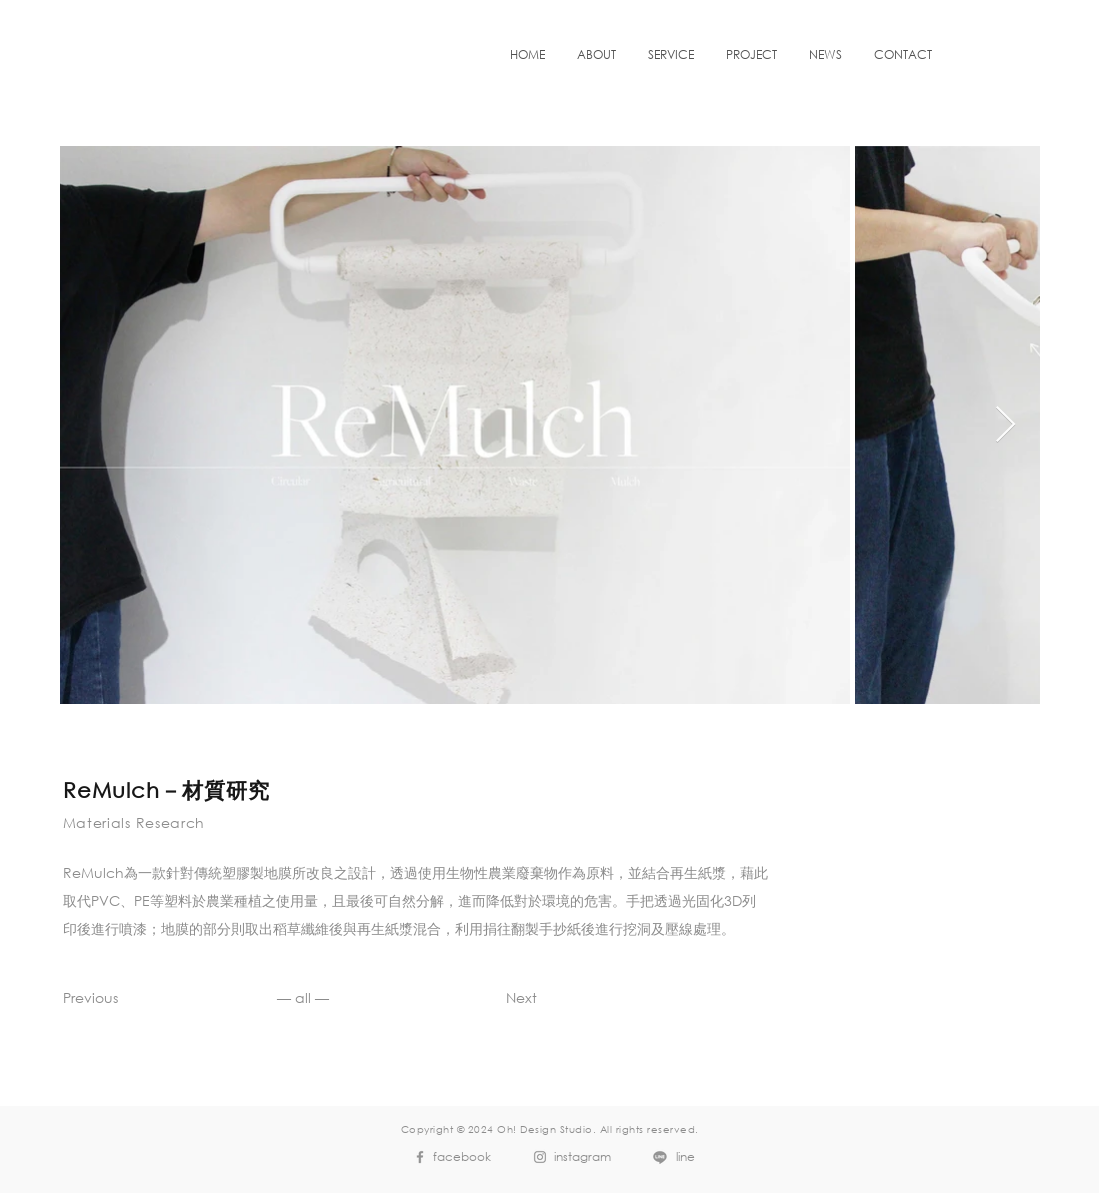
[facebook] (447, 1157)
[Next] (485, 998)
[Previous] (114, 998)
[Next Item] (1005, 425)
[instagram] (567, 1157)
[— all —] (303, 998)
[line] (669, 1157)
